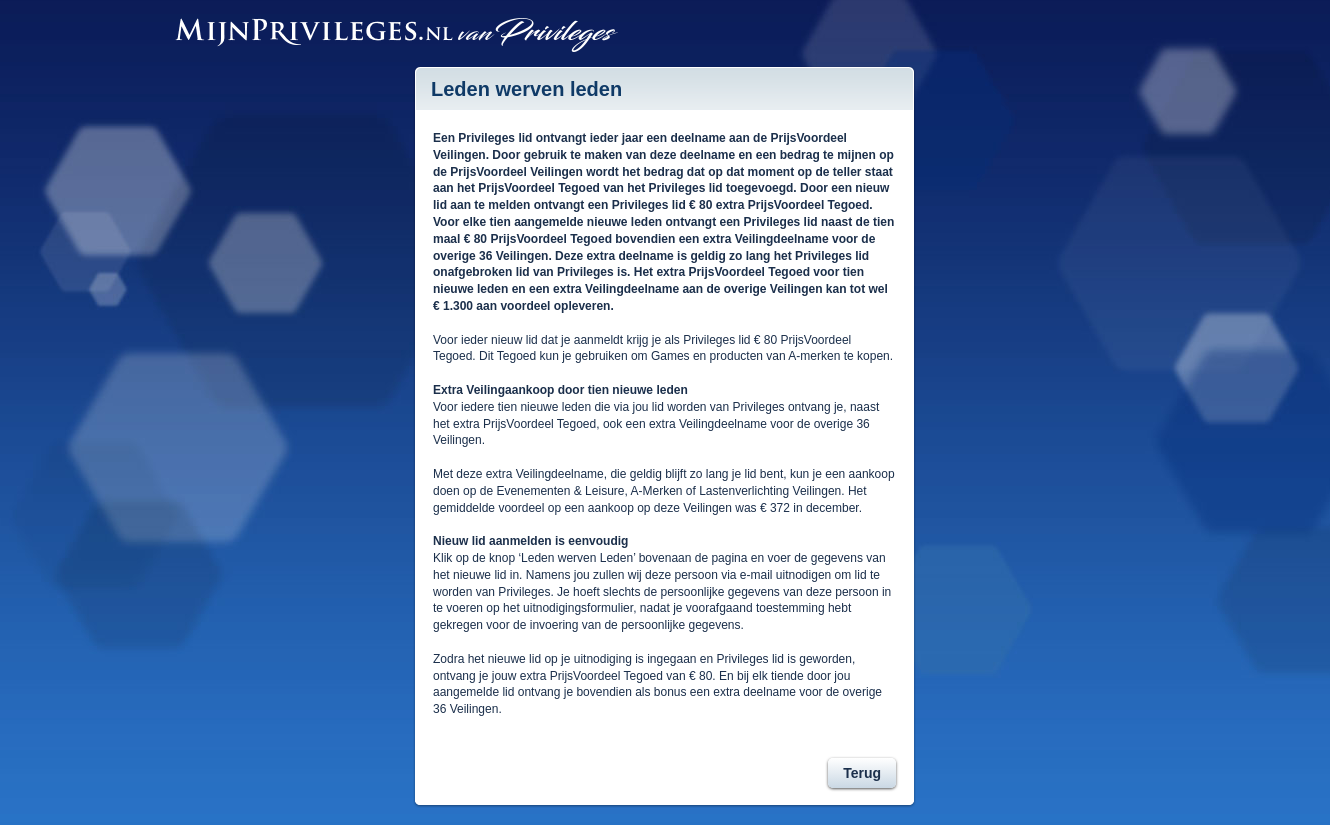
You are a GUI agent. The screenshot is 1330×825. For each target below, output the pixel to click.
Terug (862, 773)
